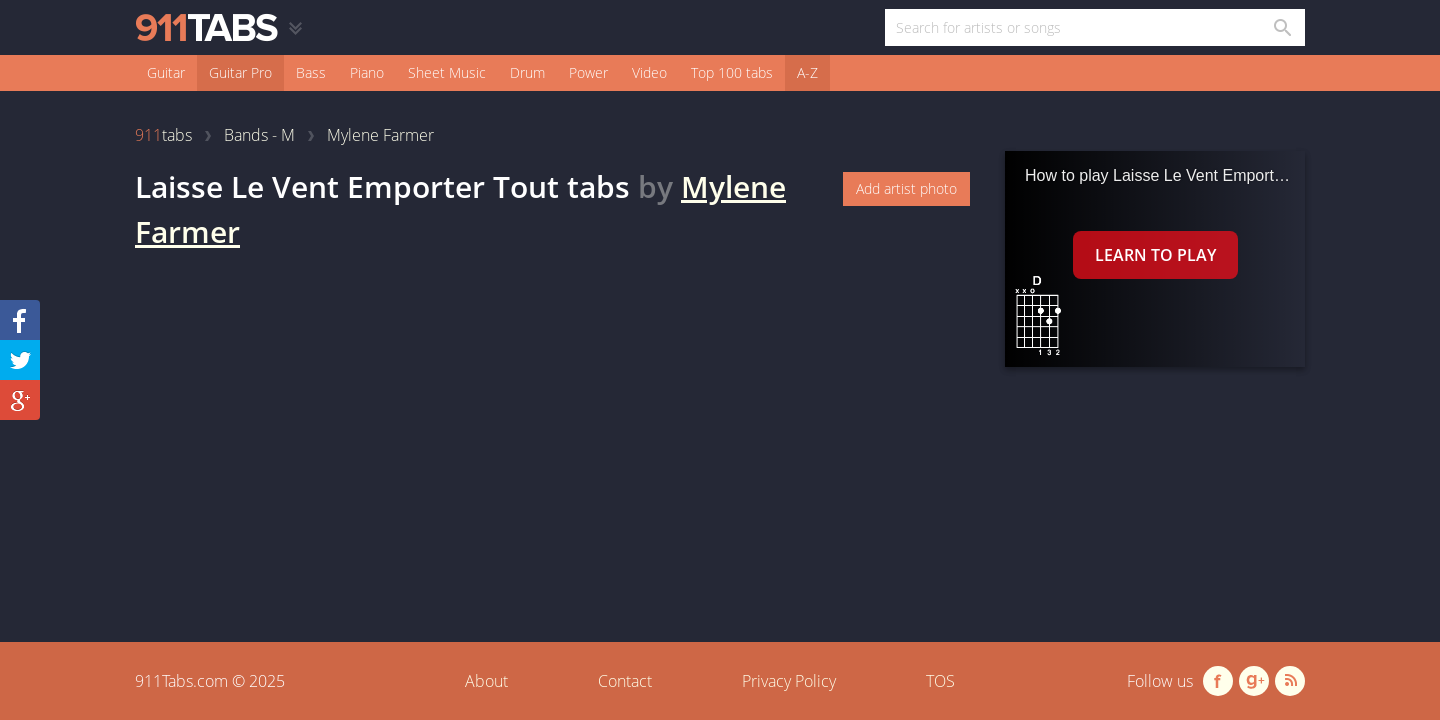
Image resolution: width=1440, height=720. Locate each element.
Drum (527, 72)
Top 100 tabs (732, 72)
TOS (940, 681)
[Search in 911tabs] (1281, 27)
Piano (367, 72)
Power (588, 72)
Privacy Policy (789, 681)
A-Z (807, 72)
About (486, 681)
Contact (625, 681)
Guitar (166, 72)
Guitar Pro (240, 72)
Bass (311, 72)
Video (649, 72)
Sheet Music (447, 72)
